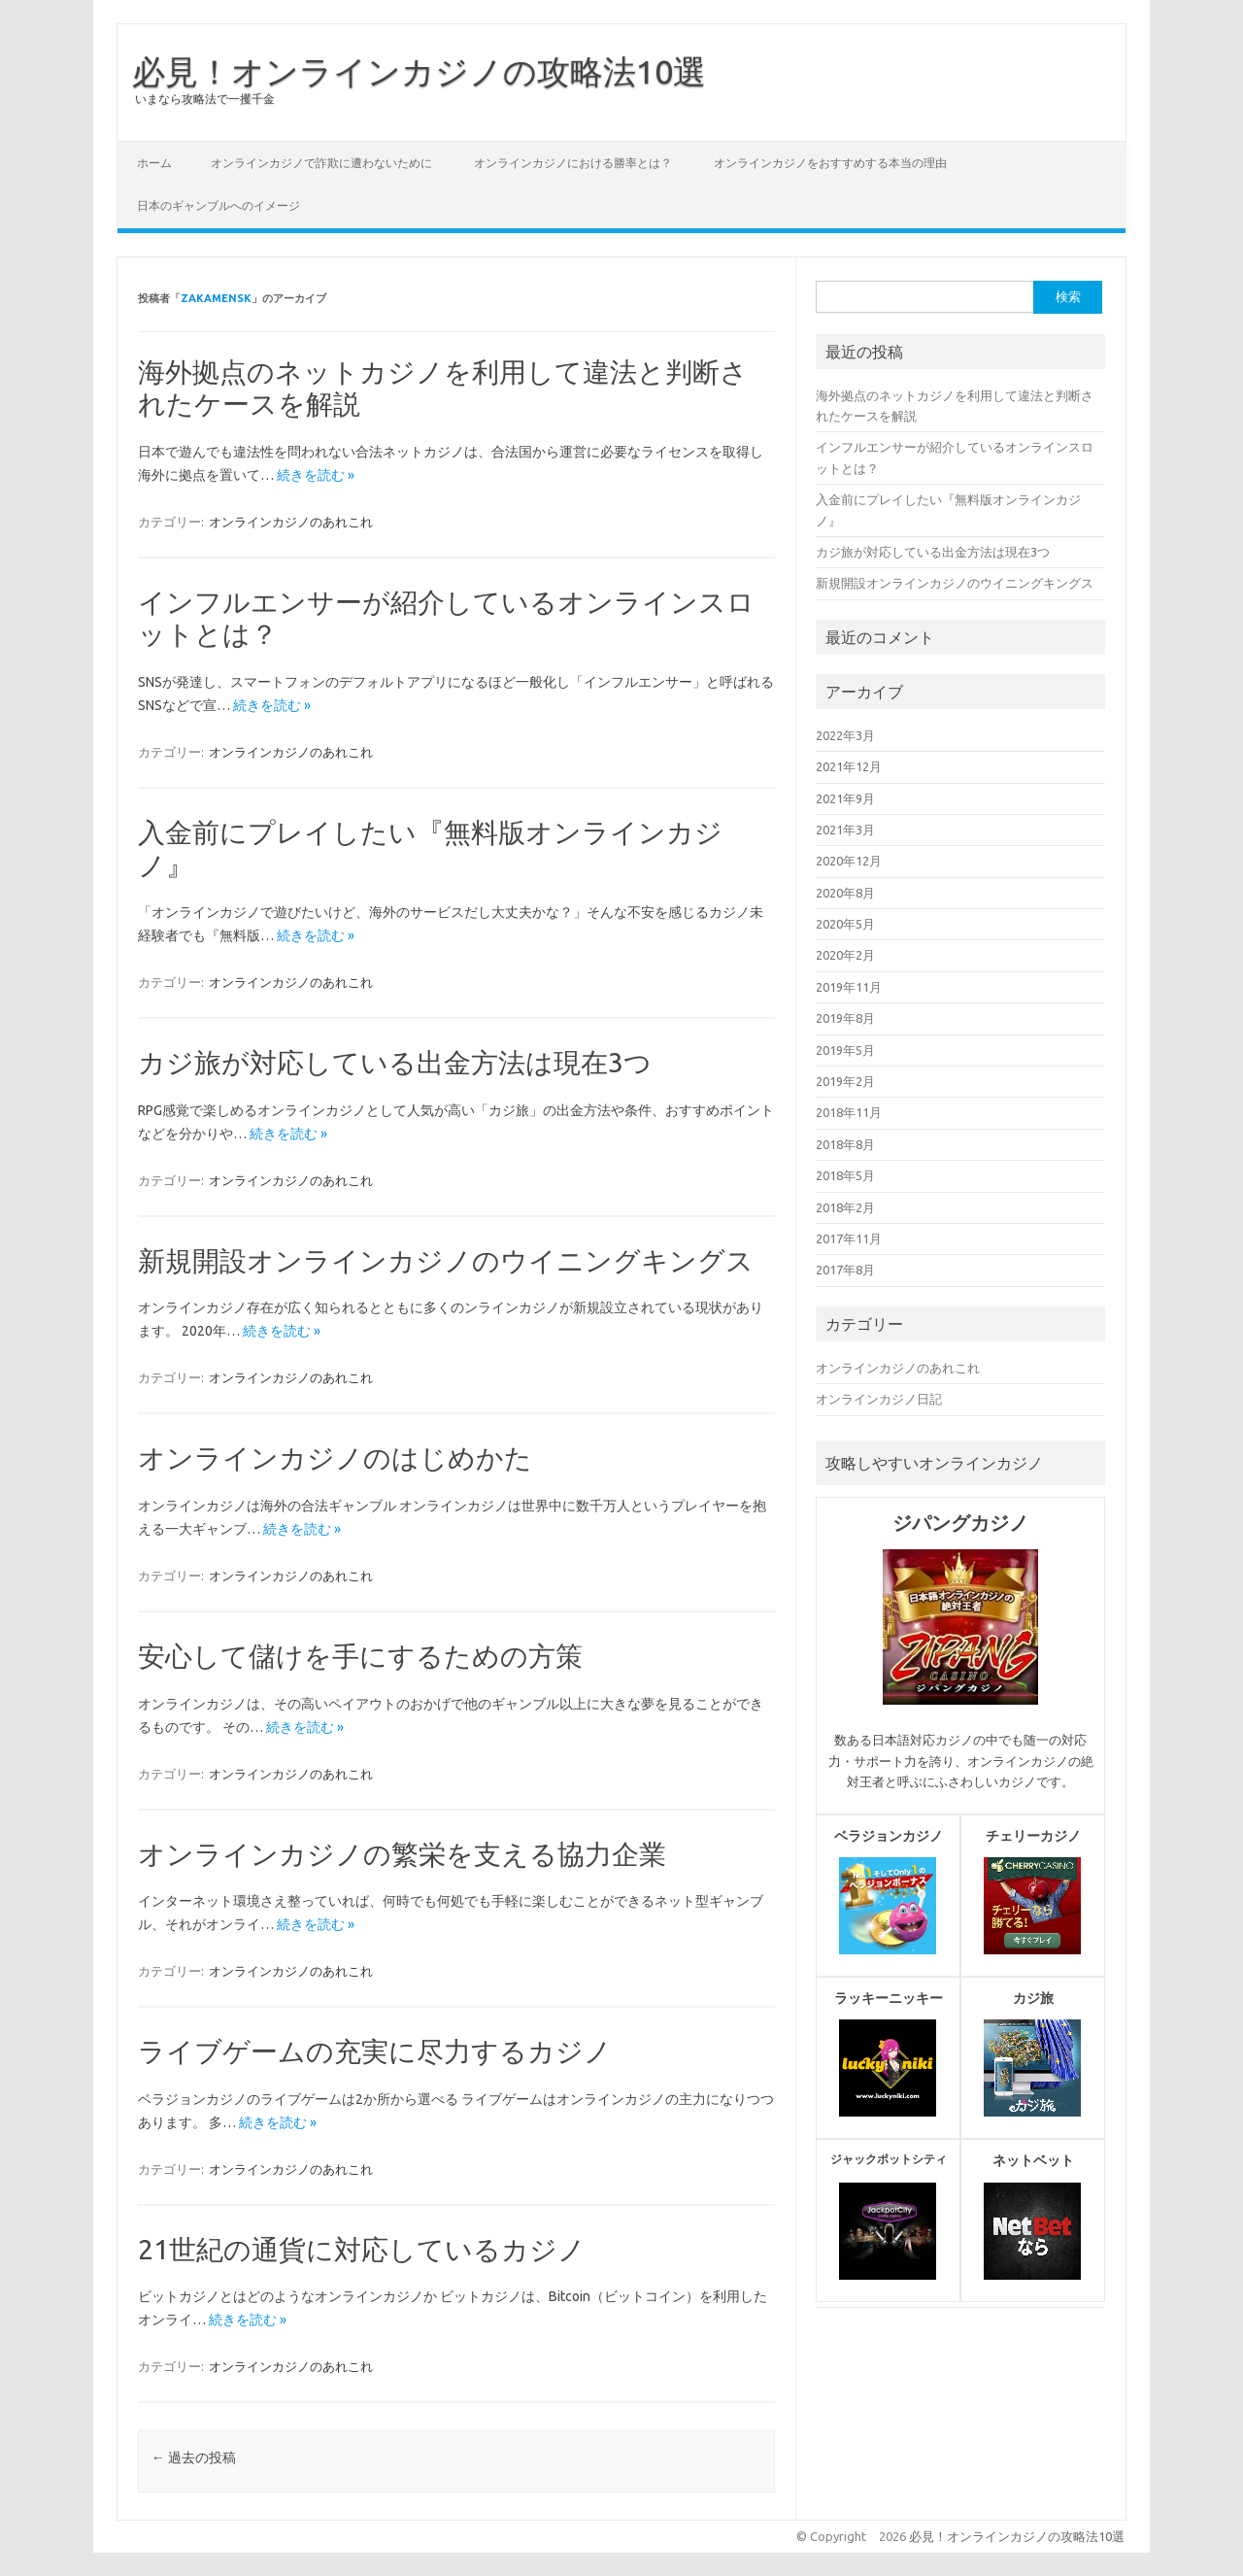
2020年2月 (845, 955)
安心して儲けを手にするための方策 (360, 1656)
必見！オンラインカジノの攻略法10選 (419, 70)
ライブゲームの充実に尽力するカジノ (375, 2051)
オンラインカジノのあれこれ (291, 521)
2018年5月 (845, 1175)
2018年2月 (845, 1207)
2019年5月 (845, 1050)
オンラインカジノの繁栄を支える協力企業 (402, 1854)
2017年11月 (849, 1238)
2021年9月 (845, 798)
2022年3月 (845, 735)
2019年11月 (849, 987)
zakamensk (216, 298)
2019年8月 (845, 1018)
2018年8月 (845, 1144)
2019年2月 (845, 1081)
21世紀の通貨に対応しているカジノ (362, 2249)
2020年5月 (845, 924)
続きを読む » (315, 475)
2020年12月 (849, 860)
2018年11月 (849, 1112)
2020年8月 (845, 892)
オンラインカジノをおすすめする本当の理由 (830, 162)
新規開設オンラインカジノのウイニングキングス (446, 1260)
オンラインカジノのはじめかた (335, 1457)
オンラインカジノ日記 (879, 1399)
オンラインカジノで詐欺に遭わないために (321, 162)
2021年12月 (849, 766)
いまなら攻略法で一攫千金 (205, 98)
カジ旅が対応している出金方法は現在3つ (395, 1062)
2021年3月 (845, 829)
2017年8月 (845, 1269)
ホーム (154, 162)
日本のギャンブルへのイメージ (218, 205)
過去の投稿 (193, 2457)
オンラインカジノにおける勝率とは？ (573, 162)
